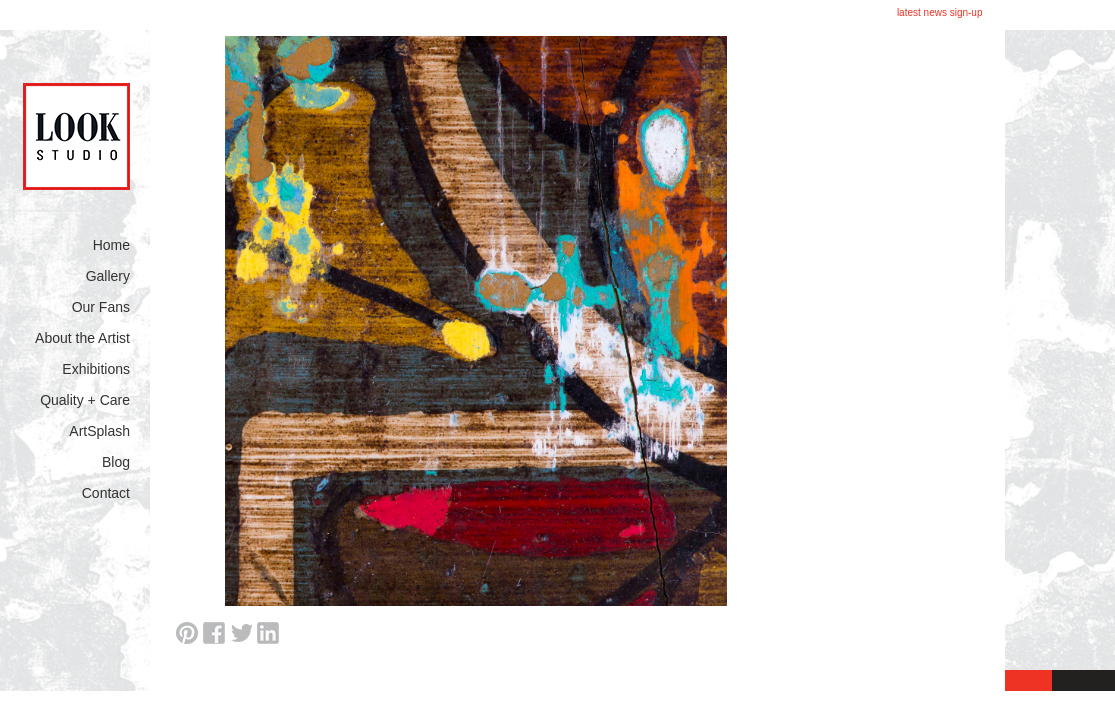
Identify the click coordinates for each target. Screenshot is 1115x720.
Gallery (108, 276)
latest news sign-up (940, 12)
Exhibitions (96, 369)
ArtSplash (99, 431)
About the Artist (82, 338)
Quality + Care (85, 400)
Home (111, 245)
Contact (106, 493)
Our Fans (101, 307)
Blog (116, 462)
